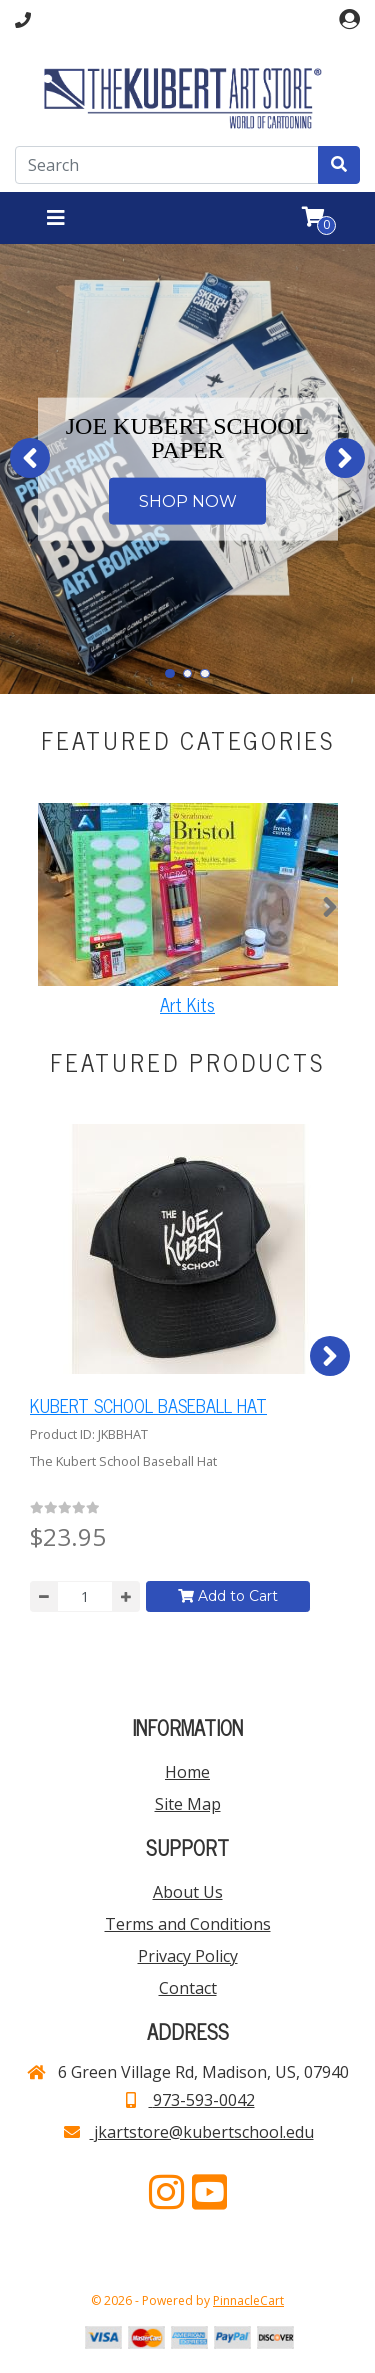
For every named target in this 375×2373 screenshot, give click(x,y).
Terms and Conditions (188, 1924)
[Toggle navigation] (56, 218)
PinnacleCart (248, 2300)
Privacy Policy (188, 1956)
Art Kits (187, 1004)
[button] (30, 458)
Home (187, 1772)
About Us (188, 1892)
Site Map (188, 1804)
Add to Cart (228, 1596)
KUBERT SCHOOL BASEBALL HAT (148, 1405)
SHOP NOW (188, 500)
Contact (188, 1988)
